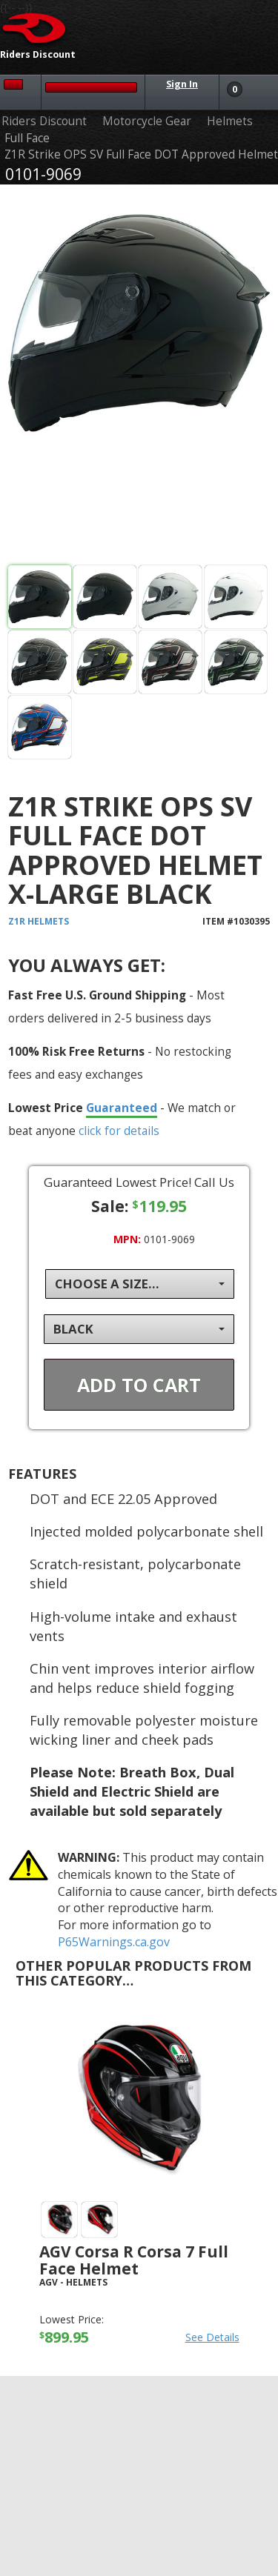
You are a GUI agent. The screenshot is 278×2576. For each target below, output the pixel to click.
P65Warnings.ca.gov (114, 1942)
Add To (139, 1384)
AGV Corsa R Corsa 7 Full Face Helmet (133, 2260)
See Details (212, 2337)
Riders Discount (44, 121)
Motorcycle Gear (146, 121)
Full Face (27, 138)
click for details (119, 1130)
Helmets (230, 121)
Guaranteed (121, 1107)
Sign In (182, 84)
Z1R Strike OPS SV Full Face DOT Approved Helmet (141, 154)
